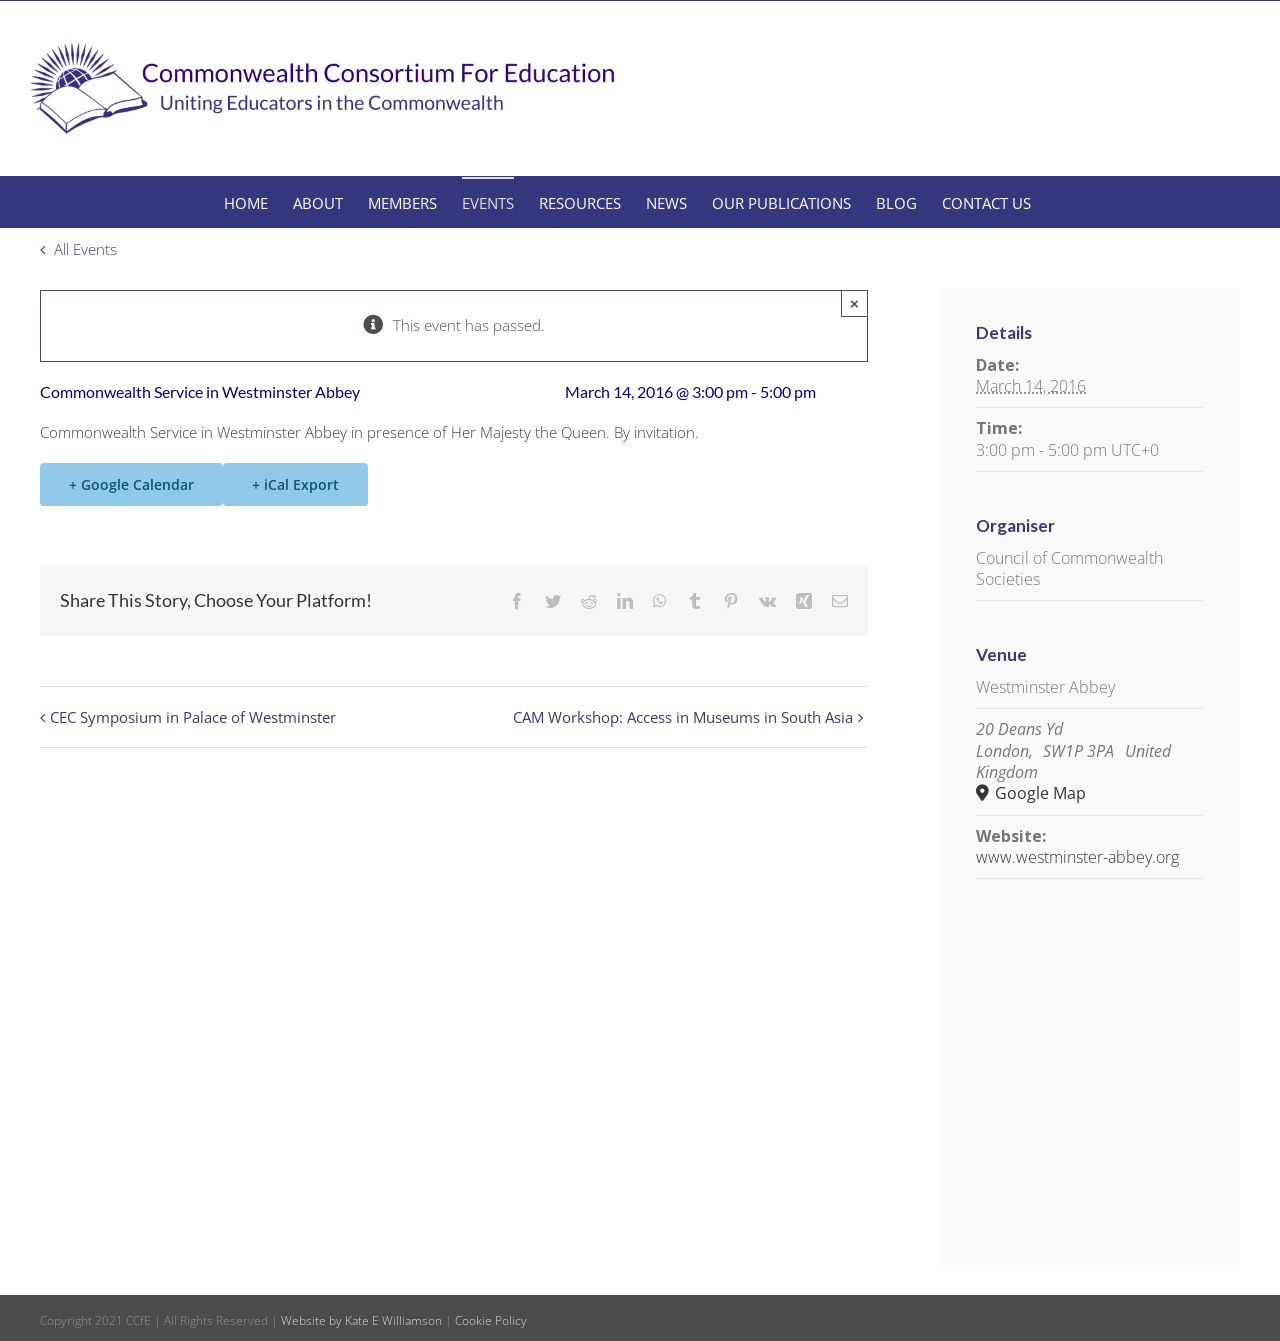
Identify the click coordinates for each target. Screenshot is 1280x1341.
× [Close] (854, 303)
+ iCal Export (295, 484)
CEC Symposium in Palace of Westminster (193, 717)
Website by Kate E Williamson (361, 1320)
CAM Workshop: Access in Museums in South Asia (683, 717)
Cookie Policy (491, 1320)
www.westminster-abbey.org (1077, 857)
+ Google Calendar (131, 484)
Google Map (1038, 793)
